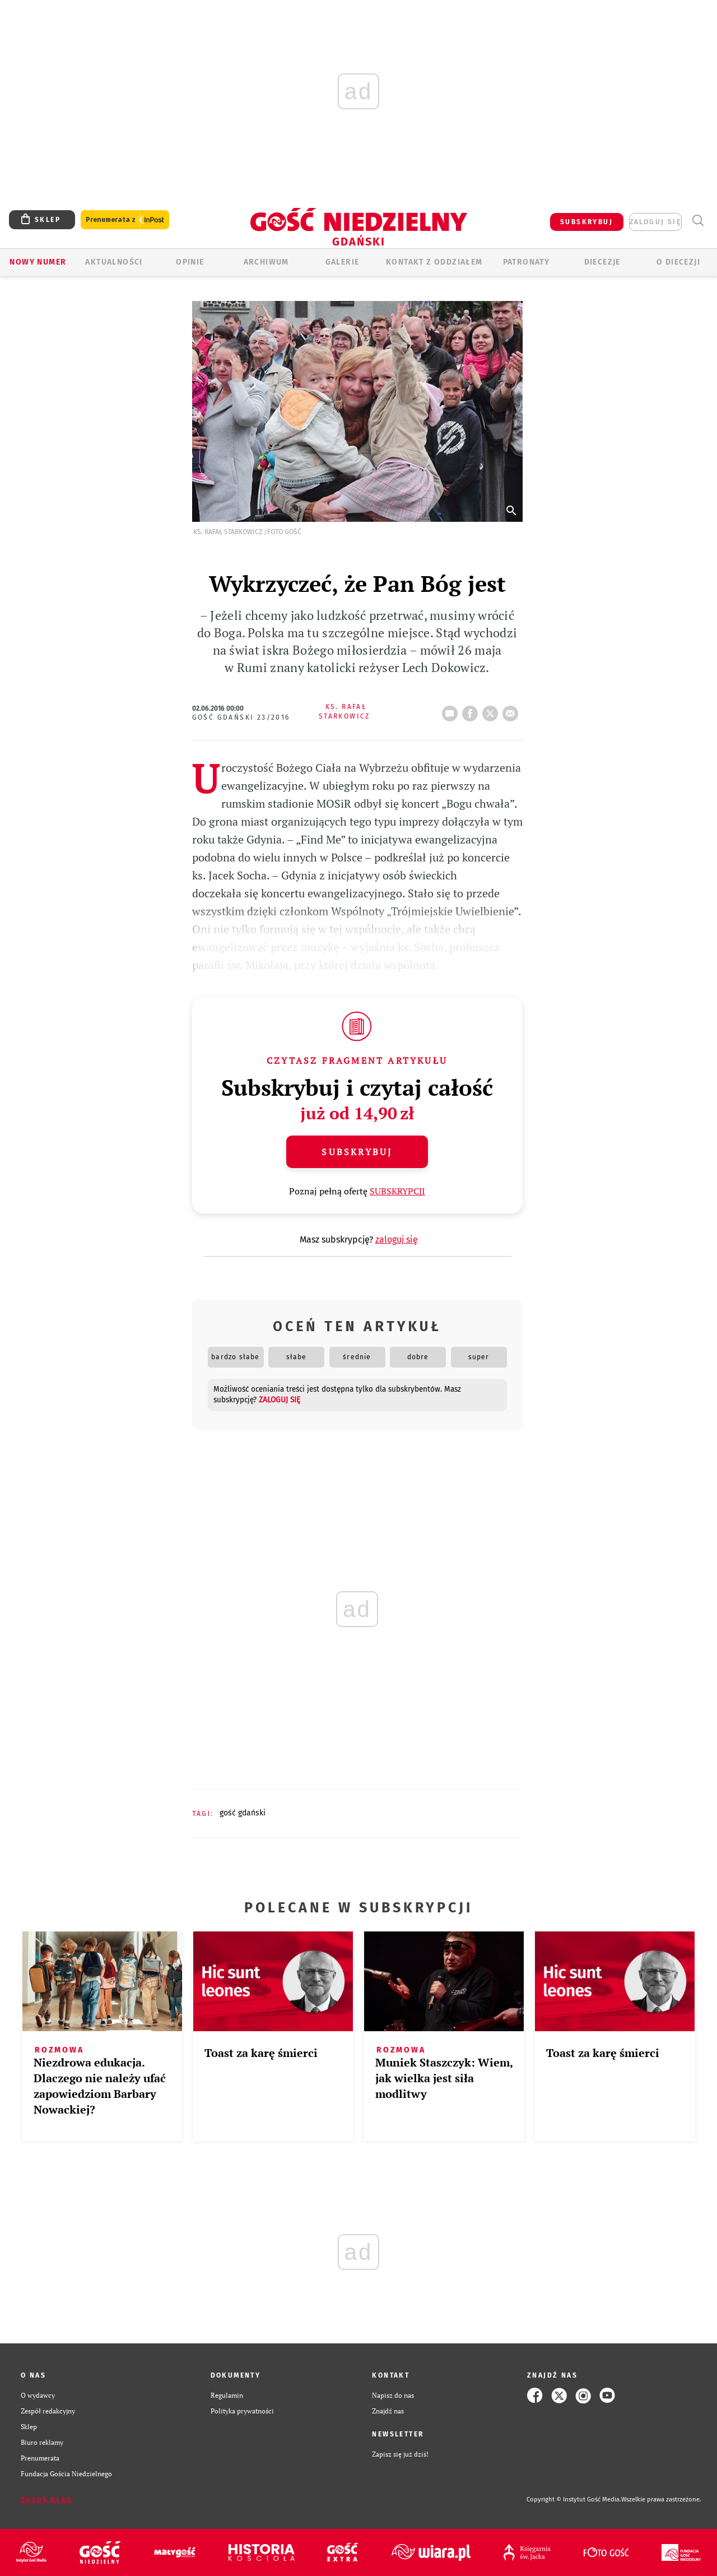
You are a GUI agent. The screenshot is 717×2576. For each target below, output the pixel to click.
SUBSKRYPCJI (397, 1191)
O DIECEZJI (678, 262)
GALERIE (342, 262)
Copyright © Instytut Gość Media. (574, 2499)
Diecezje (602, 262)
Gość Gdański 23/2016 (241, 717)
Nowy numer (38, 262)
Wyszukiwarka (697, 220)
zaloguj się (655, 222)
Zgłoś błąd (46, 2500)
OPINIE (190, 262)
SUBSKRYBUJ (586, 222)
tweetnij (492, 710)
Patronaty (526, 262)
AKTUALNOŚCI (113, 262)
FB (472, 710)
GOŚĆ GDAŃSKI (243, 1813)
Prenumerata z (125, 220)
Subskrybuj (357, 1152)
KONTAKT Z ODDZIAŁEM (434, 262)
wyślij (512, 710)
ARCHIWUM (266, 262)
